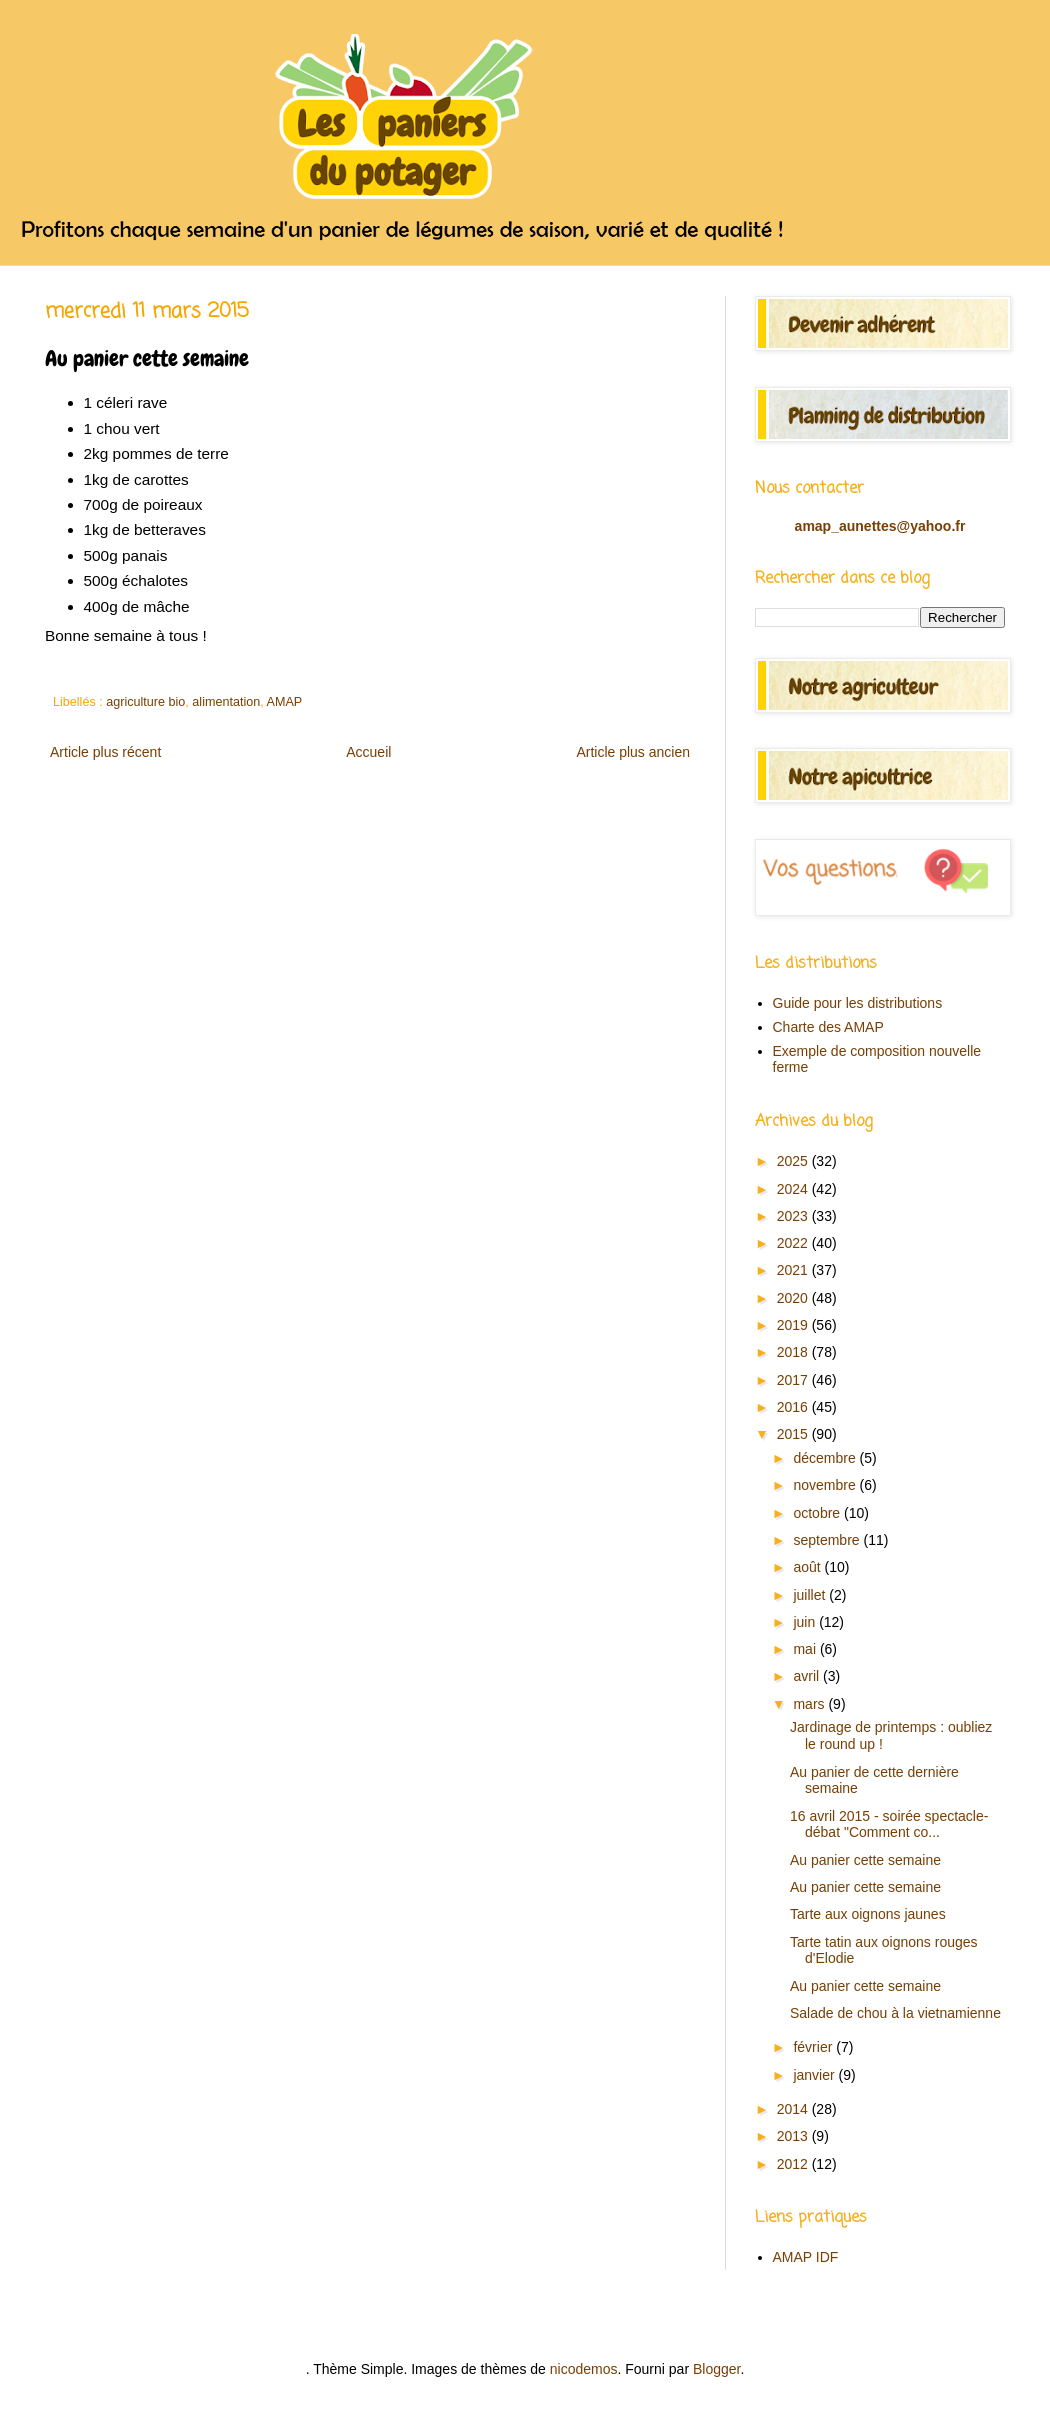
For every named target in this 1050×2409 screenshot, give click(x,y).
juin (806, 1622)
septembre (828, 1540)
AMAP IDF (806, 2257)
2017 (794, 1380)
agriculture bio (145, 702)
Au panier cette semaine (865, 1860)
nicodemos (584, 2369)
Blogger (716, 2369)
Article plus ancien (633, 752)
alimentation (226, 702)
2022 (794, 1243)
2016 (794, 1407)
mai (806, 1649)
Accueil (368, 752)
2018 (794, 1352)
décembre (826, 1458)
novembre (826, 1485)
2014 (794, 2109)
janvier (815, 2075)
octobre (818, 1513)
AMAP (285, 702)
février (814, 2047)
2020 (794, 1298)
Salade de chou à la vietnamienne (895, 2013)
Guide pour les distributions (858, 1003)
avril (808, 1676)
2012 (794, 2164)
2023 (794, 1216)
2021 (794, 1270)
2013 (794, 2136)
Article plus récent (105, 752)
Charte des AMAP (828, 1027)
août (808, 1567)
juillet (811, 1595)
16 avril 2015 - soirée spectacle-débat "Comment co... (889, 1824)
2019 (794, 1325)
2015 (794, 1434)
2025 (794, 1161)
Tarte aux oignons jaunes (868, 1914)
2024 (794, 1189)
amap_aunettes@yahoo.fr (880, 526)
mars (810, 1704)
